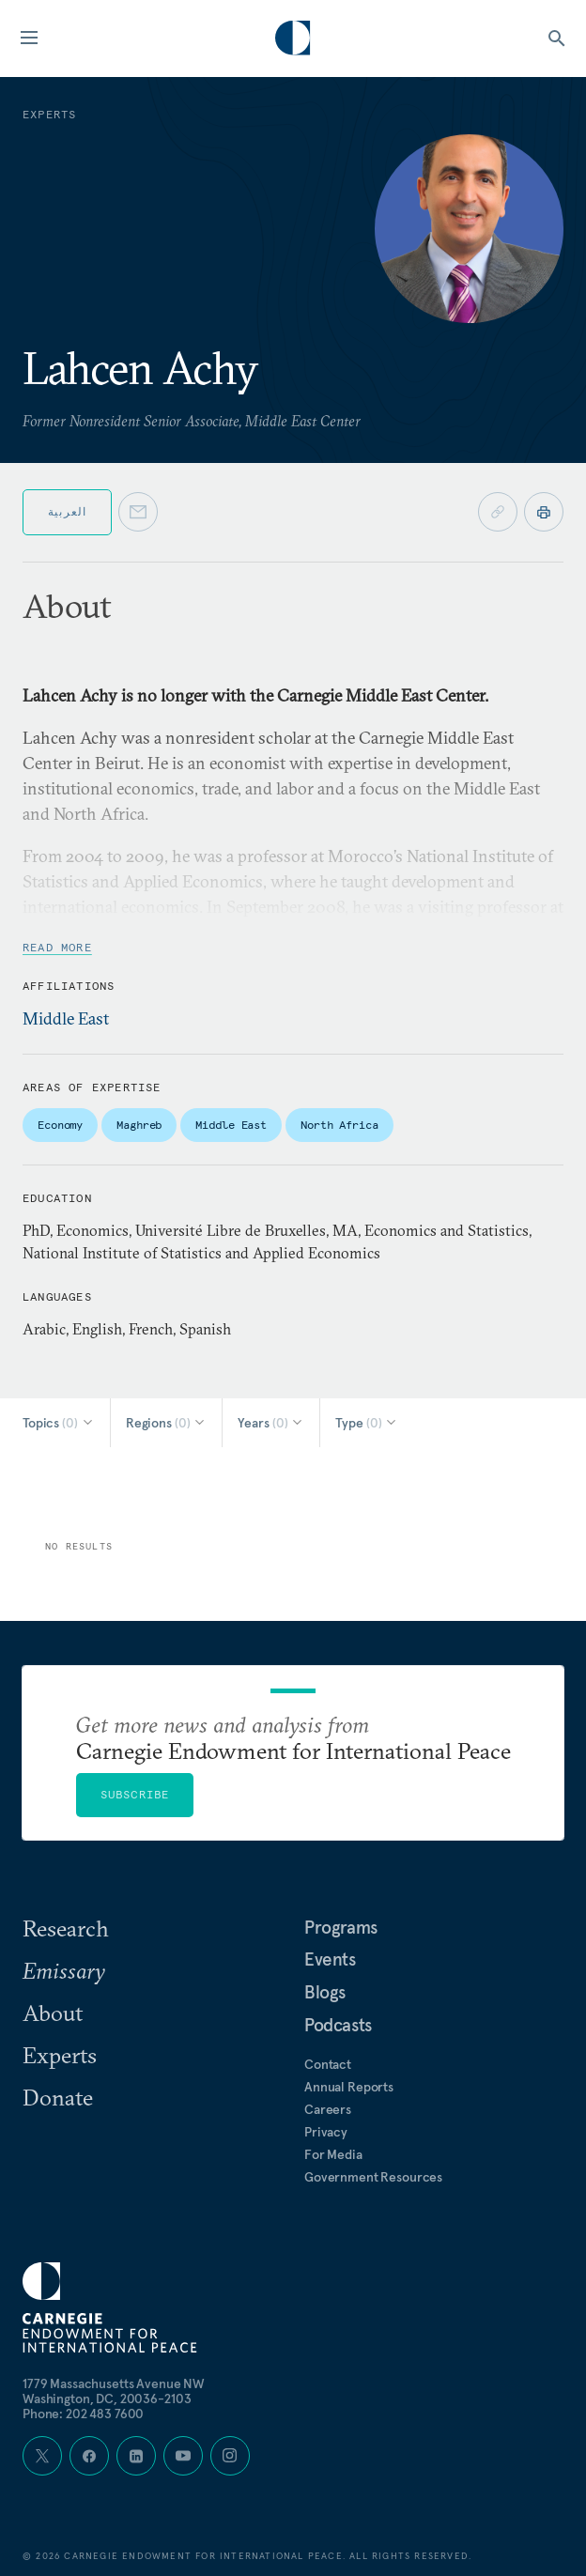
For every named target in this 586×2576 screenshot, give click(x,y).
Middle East (66, 1018)
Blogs (325, 1992)
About (53, 2012)
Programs (341, 1927)
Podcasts (338, 2024)
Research (66, 1928)
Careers (327, 2109)
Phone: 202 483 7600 (83, 2413)
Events (330, 1959)
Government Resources (373, 2176)
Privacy (325, 2131)
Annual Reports (348, 2086)
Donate (58, 2097)
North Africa (339, 1125)
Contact (327, 2064)
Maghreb (139, 1125)
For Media (333, 2154)
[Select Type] (366, 1422)
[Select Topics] (59, 1422)
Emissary (64, 1970)
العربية (67, 511)
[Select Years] (271, 1422)
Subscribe (135, 1794)
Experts (60, 2055)
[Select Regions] (167, 1422)
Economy (60, 1125)
